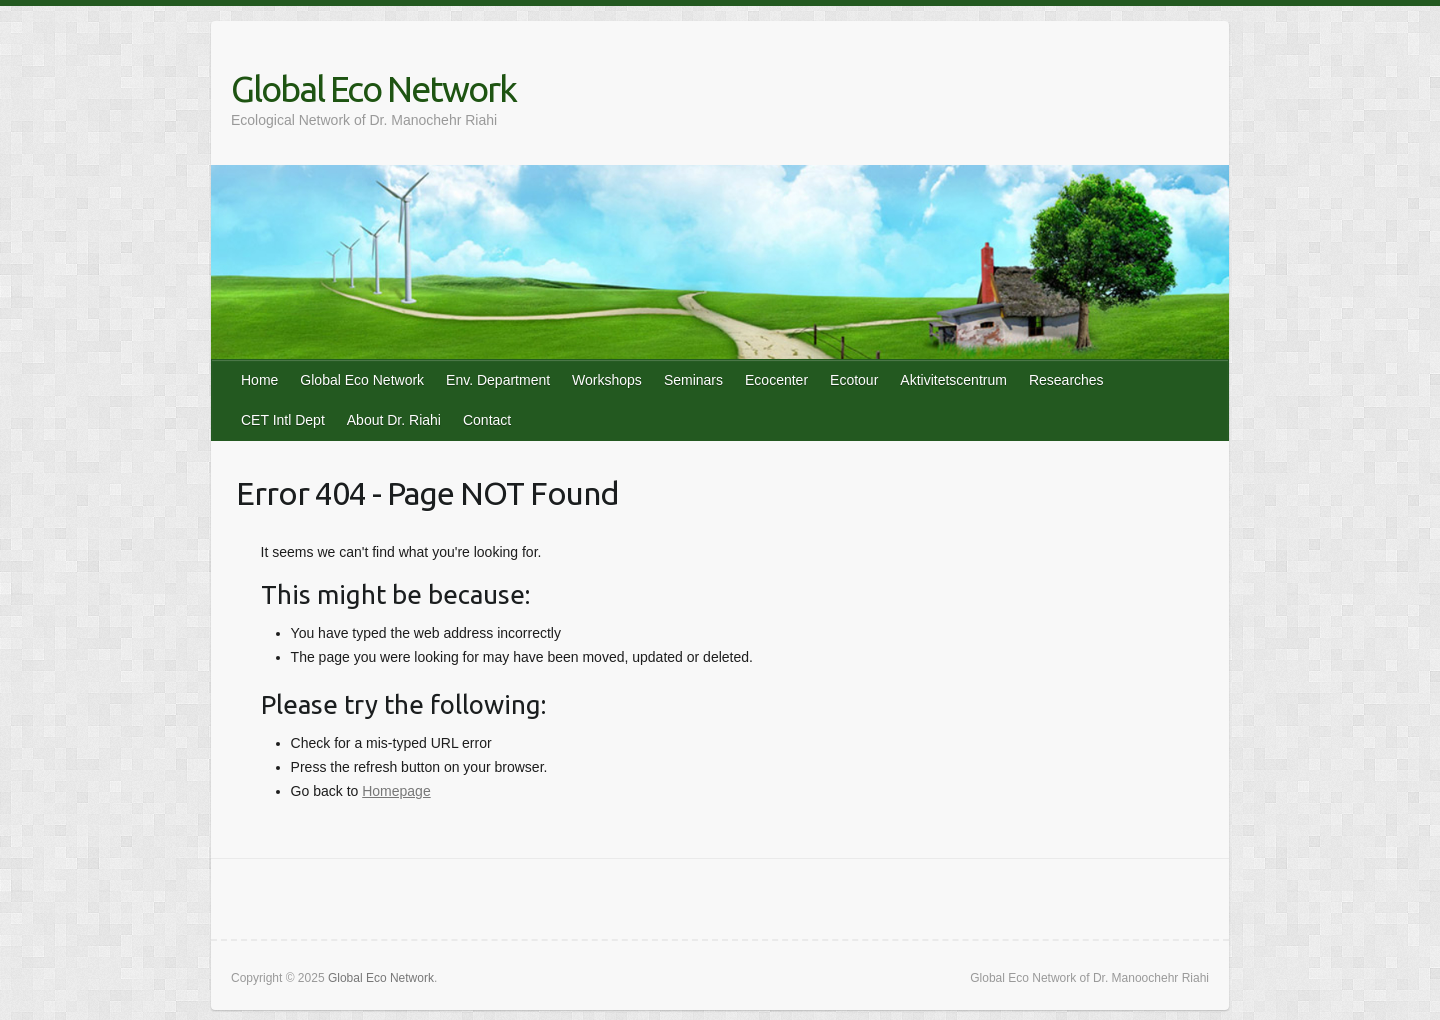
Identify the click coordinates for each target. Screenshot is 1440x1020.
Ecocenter (776, 380)
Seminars (693, 380)
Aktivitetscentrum (953, 380)
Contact (487, 420)
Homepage (396, 791)
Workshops (607, 380)
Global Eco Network (373, 88)
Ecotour (854, 380)
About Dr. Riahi (394, 420)
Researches (1066, 380)
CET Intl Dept (283, 420)
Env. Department (498, 380)
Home (259, 380)
